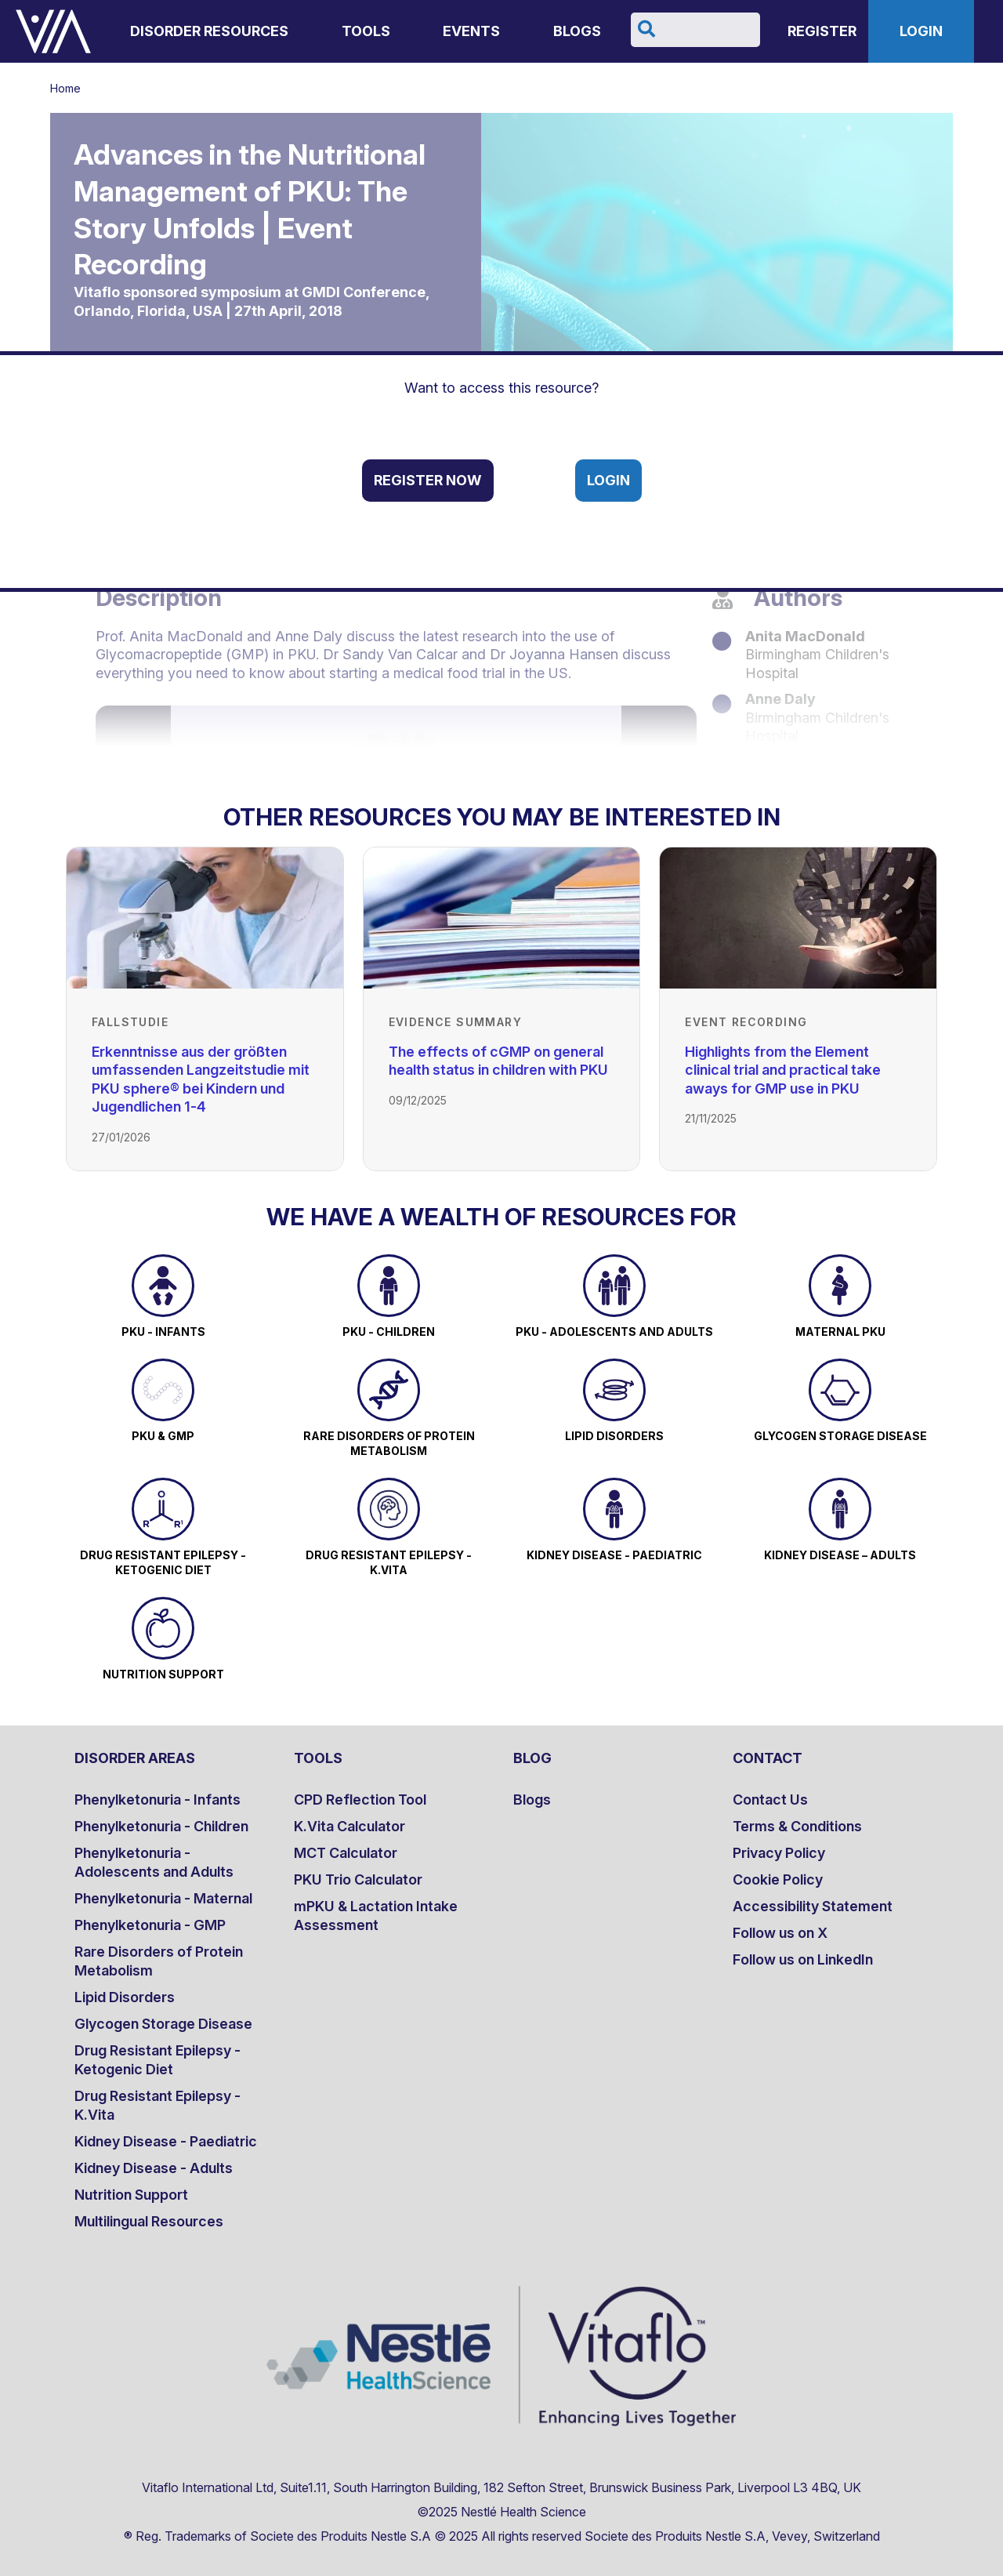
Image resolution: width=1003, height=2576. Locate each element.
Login (921, 31)
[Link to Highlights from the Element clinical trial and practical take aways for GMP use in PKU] (798, 918)
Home (65, 88)
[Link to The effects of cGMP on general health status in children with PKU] (502, 918)
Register (822, 31)
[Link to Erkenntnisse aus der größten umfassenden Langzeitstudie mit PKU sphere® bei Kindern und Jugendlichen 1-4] (205, 918)
